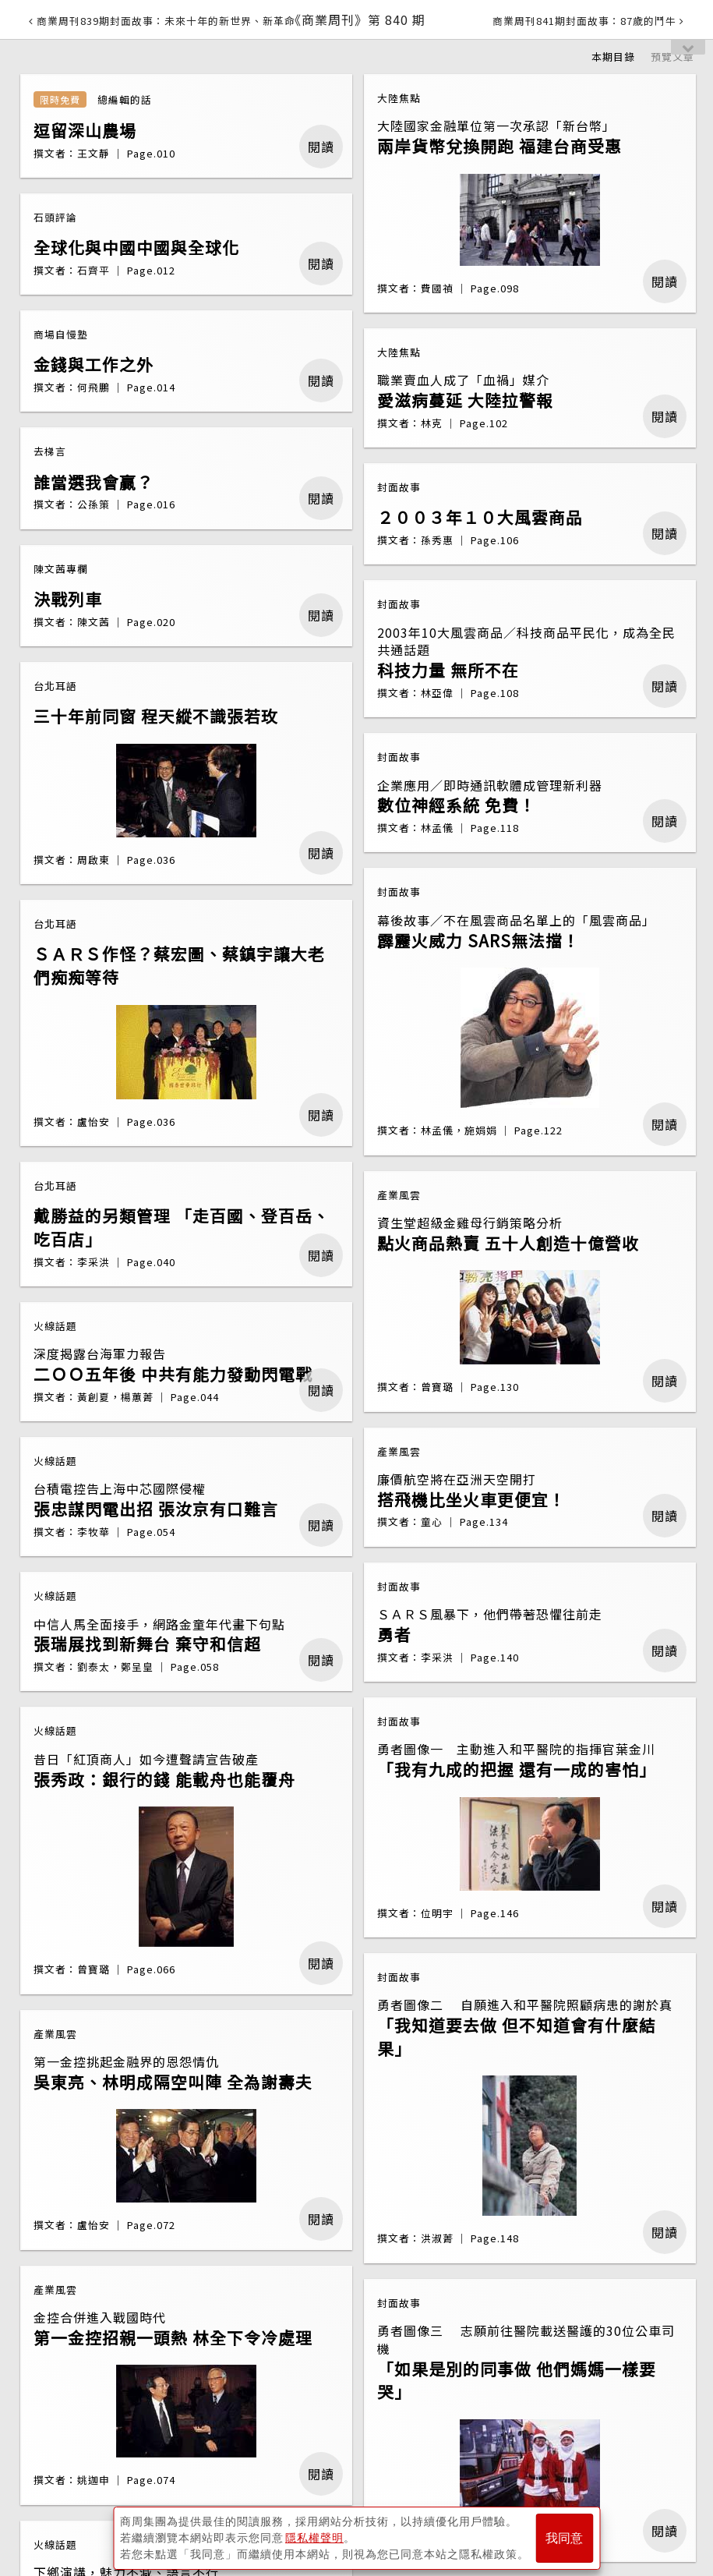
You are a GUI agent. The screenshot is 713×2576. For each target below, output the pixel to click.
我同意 (564, 2538)
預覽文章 (672, 56)
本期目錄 (613, 56)
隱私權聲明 (314, 2538)
